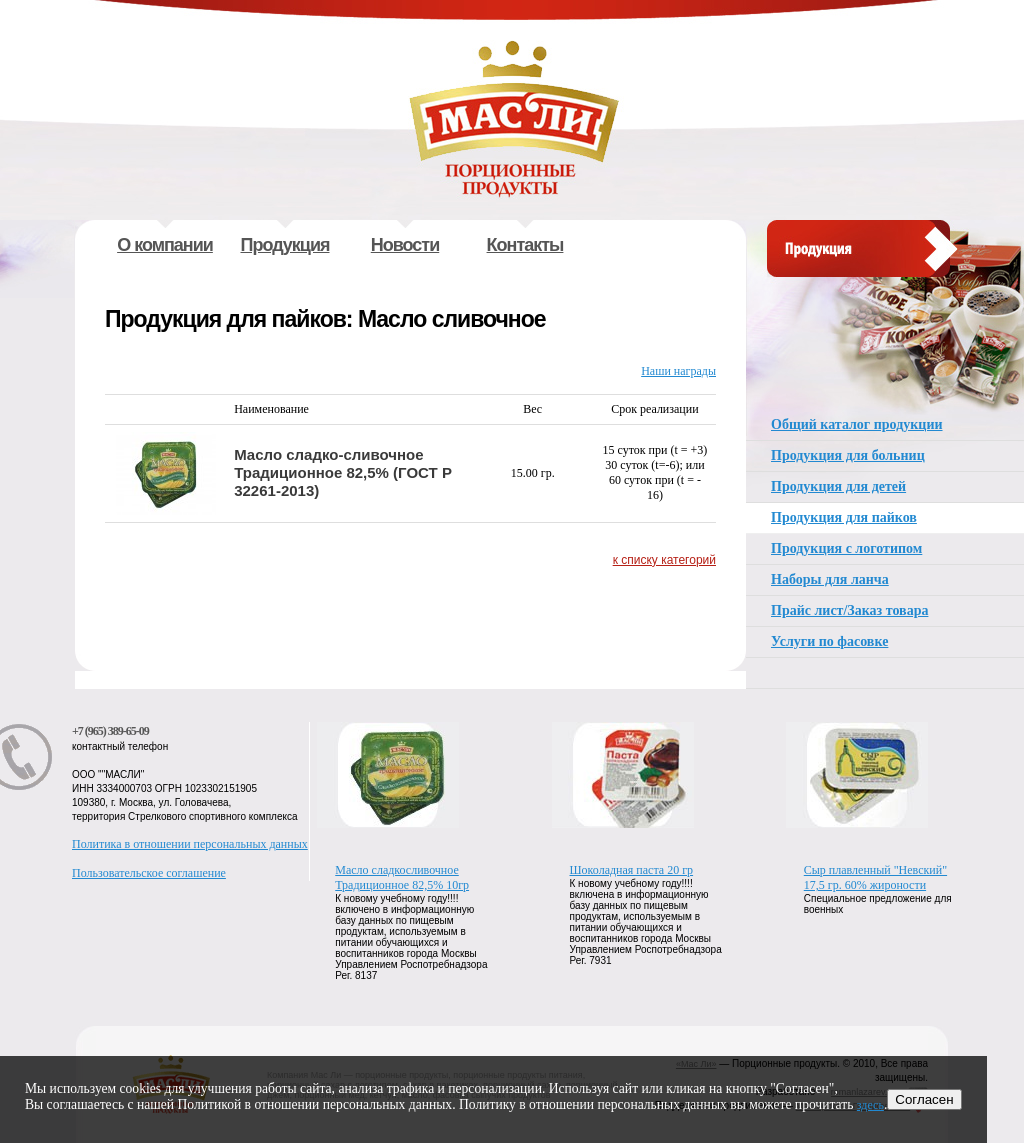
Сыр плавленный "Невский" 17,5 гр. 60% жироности (875, 877)
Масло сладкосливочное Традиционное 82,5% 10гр (402, 877)
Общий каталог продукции (857, 424)
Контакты (525, 245)
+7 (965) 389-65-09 (110, 731)
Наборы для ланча (830, 579)
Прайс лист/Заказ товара (849, 610)
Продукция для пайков (844, 517)
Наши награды (678, 371)
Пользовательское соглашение (149, 873)
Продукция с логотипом (846, 548)
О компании (165, 245)
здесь (870, 1105)
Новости (405, 245)
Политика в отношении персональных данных (190, 844)
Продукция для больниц (848, 455)
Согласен (924, 1099)
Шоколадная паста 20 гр (632, 870)
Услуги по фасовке (829, 641)
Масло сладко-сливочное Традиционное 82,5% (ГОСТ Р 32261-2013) (343, 472)
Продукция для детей (838, 486)
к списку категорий (664, 560)
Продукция (285, 245)
